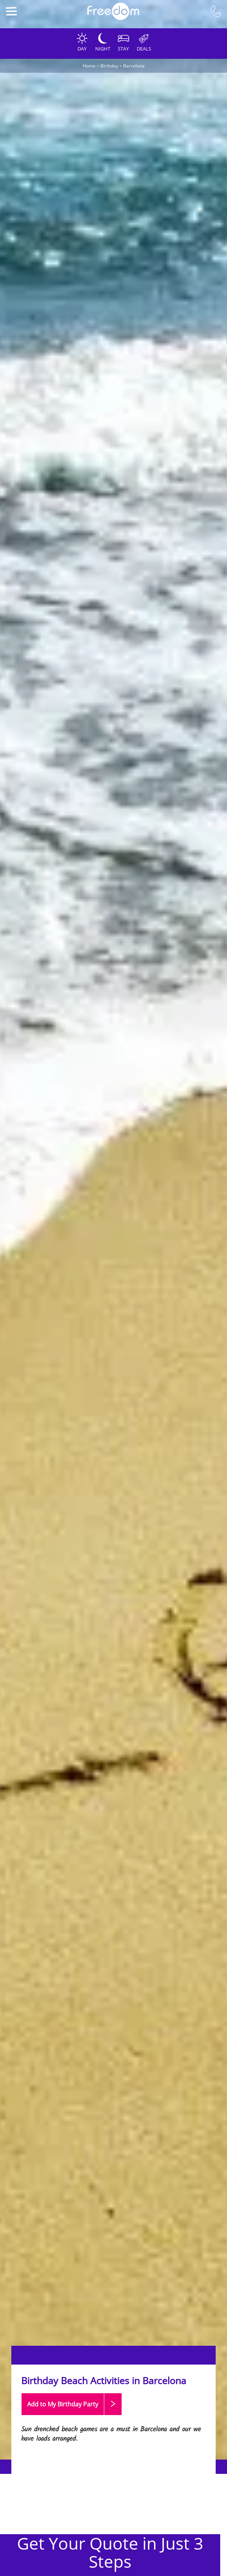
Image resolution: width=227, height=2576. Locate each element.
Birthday (109, 66)
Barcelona (134, 66)
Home (89, 66)
